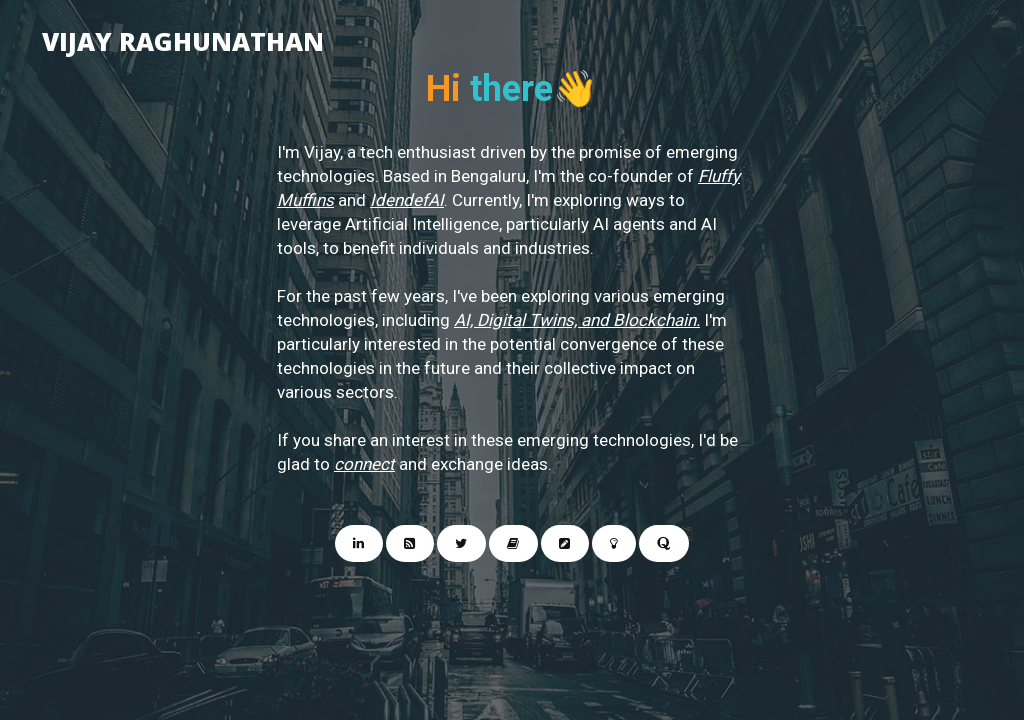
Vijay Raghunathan (183, 37)
